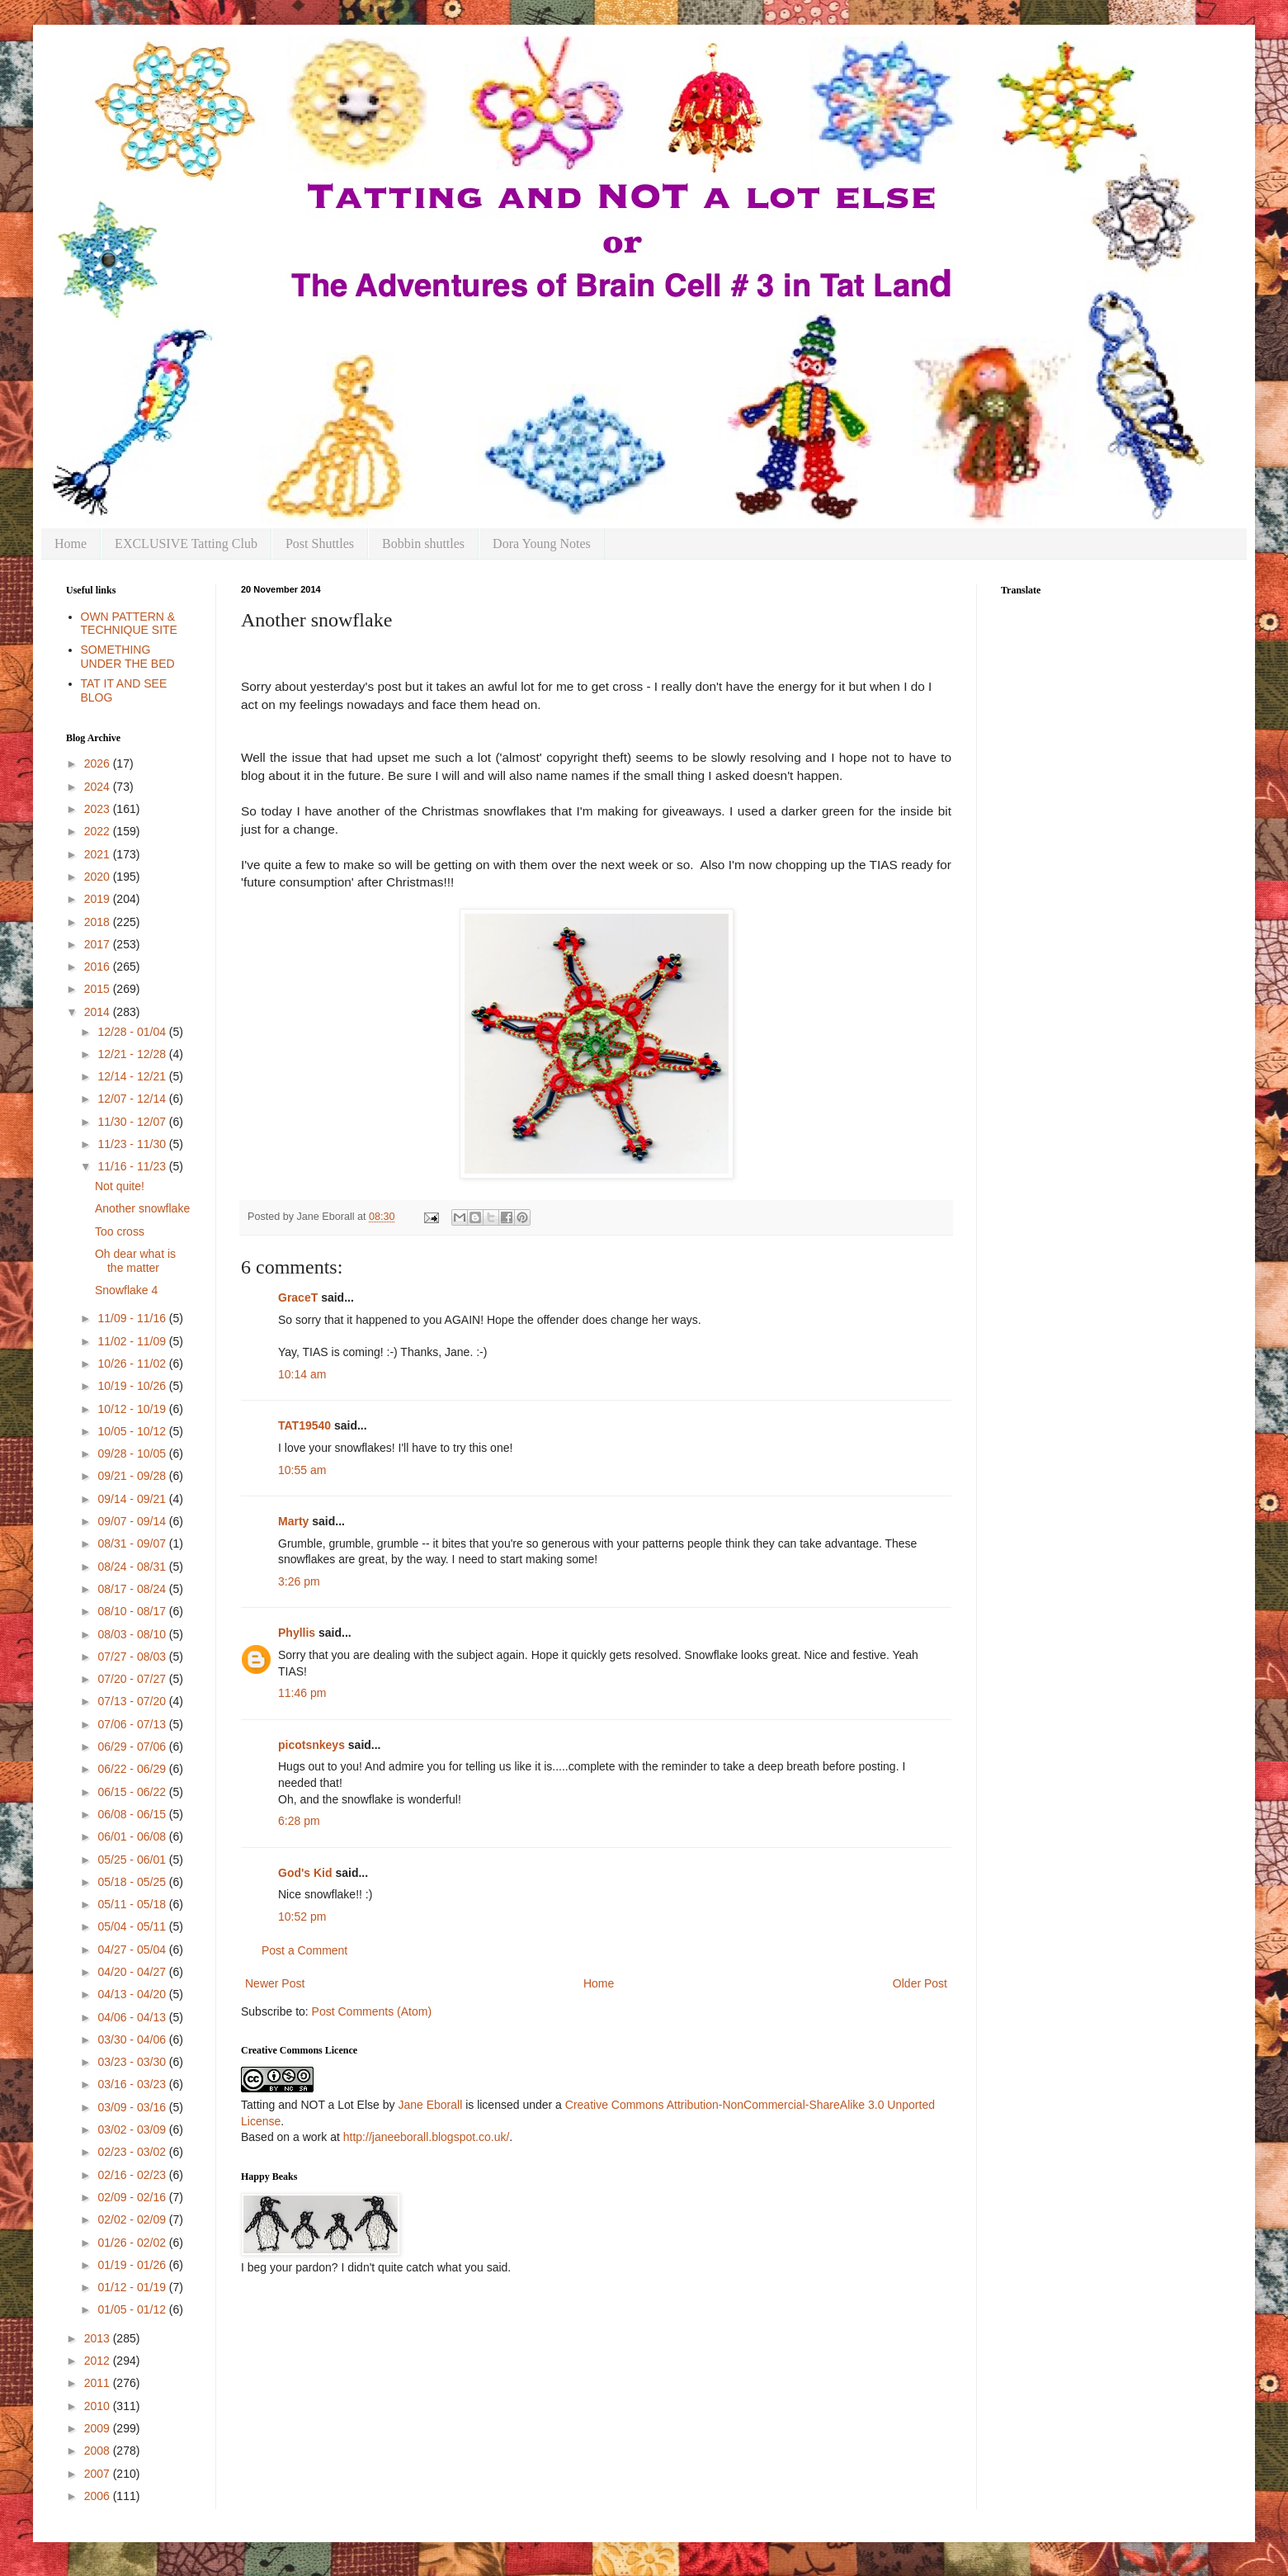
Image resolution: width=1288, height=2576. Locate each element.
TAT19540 (304, 1425)
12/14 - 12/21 (132, 1076)
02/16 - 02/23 (132, 2174)
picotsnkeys (311, 1744)
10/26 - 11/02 (132, 1363)
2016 (98, 966)
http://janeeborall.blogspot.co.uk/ (426, 2137)
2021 (98, 854)
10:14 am (302, 1374)
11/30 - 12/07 (132, 1121)
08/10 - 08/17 (132, 1611)
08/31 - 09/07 (132, 1543)
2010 (98, 2406)
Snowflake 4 (126, 1290)
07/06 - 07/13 (132, 1724)
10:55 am (302, 1470)
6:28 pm (299, 1820)
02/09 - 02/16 (132, 2197)
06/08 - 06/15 (132, 1814)
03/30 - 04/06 (132, 2039)
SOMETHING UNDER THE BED (128, 656)
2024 (98, 786)
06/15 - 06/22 (132, 1791)
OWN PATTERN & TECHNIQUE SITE (129, 623)
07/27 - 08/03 (132, 1656)
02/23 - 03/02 (132, 2151)
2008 (98, 2450)
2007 (98, 2473)
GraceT (298, 1297)
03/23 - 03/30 (132, 2061)
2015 (98, 988)
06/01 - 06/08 (132, 1836)
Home (70, 543)
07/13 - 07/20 (132, 1701)
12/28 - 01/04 (132, 1031)
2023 (98, 808)
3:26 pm (299, 1581)
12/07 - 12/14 (132, 1098)
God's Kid (305, 1872)
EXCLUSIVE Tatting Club (186, 543)
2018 (98, 922)
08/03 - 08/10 (132, 1634)
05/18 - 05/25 (132, 1881)
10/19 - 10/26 (132, 1385)
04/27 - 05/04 (132, 1949)
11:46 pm (302, 1692)
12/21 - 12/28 (132, 1054)
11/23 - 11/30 (132, 1144)
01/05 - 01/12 (132, 2309)
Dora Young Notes (542, 543)
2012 (98, 2360)
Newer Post (274, 1983)
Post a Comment (304, 1950)
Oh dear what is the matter (135, 1260)
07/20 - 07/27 (132, 1678)
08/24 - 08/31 (132, 1566)
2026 (98, 763)
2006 (98, 2496)
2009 (98, 2428)
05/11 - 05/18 (132, 1904)
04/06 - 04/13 (132, 2017)
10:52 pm (302, 1916)
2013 (98, 2338)
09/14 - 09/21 (132, 1498)
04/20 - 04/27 (132, 1971)
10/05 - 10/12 (132, 1431)
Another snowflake (142, 1208)
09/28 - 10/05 (132, 1453)
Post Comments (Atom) (372, 2011)
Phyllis (296, 1632)
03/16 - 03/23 (132, 2084)
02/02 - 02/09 (132, 2219)
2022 (98, 831)
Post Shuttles (319, 543)
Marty (293, 1521)
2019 (98, 898)
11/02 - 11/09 (132, 1341)
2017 (98, 944)
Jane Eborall (430, 2104)
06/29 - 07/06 (132, 1746)
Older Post (920, 1983)
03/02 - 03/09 (132, 2129)
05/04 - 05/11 (132, 1926)
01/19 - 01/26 (132, 2264)
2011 (98, 2382)
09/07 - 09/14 (132, 1521)
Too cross (119, 1231)
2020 (98, 876)
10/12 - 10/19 (132, 1409)
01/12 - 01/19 (132, 2287)
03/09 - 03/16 (132, 2107)
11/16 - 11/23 (132, 1166)
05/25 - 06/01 (132, 1859)
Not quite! (119, 1186)
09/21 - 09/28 (132, 1475)
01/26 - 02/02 (132, 2242)
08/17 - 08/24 (132, 1588)
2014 (98, 1012)
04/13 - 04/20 (132, 1994)
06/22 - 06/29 (132, 1768)
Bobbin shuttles (423, 543)
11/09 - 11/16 (132, 1318)
